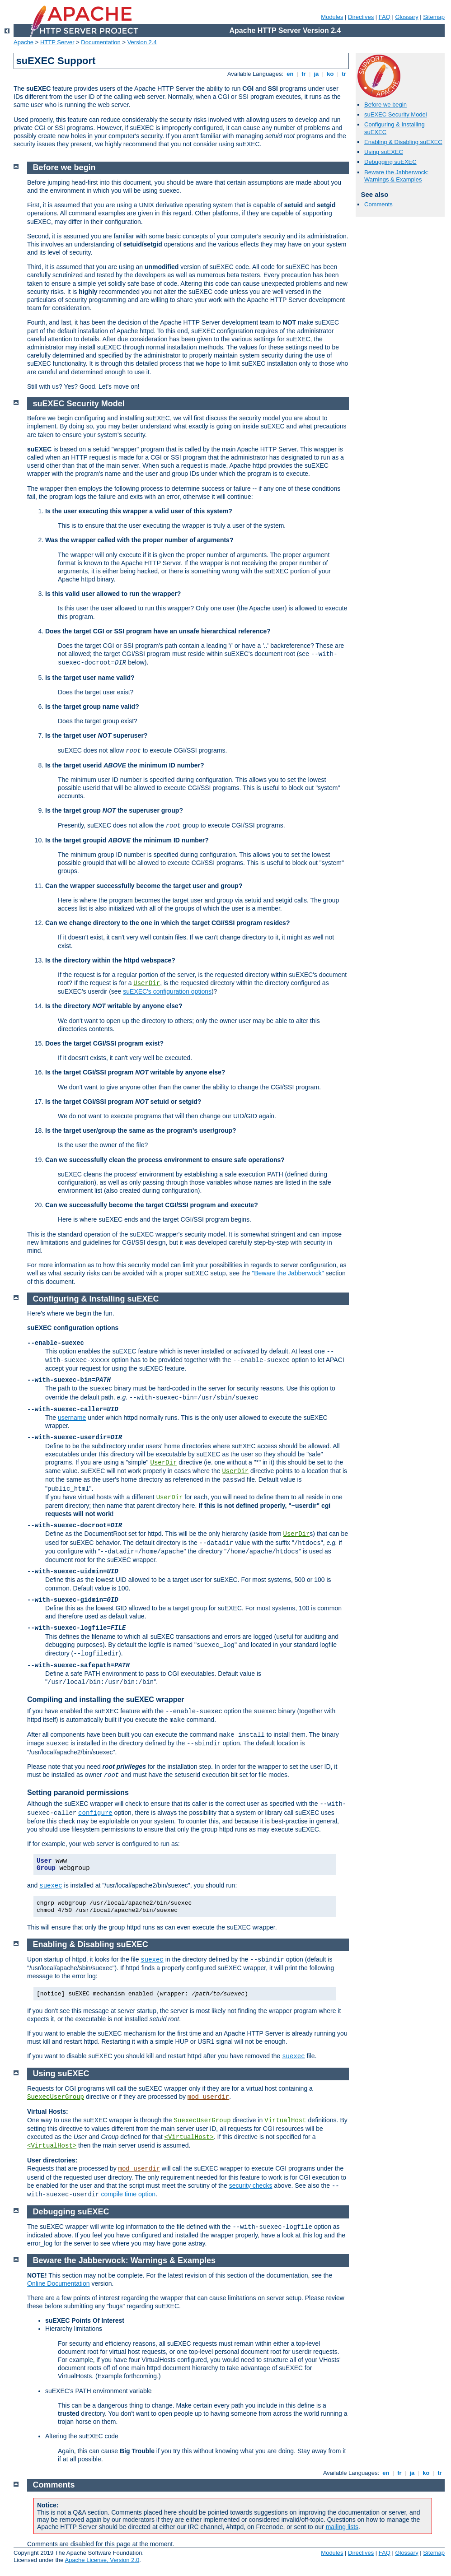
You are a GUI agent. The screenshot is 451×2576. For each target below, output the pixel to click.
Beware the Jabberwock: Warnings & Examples (396, 176)
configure (95, 1813)
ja (316, 73)
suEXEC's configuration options (167, 991)
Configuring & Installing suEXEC (96, 1298)
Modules (332, 17)
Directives (361, 17)
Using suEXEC (383, 152)
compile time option (128, 2194)
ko (330, 73)
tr (344, 73)
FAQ (384, 17)
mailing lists (342, 2526)
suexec (50, 1885)
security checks (250, 2185)
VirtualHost (285, 2120)
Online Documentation (58, 2283)
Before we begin (385, 104)
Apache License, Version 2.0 (102, 2560)
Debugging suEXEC (390, 161)
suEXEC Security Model (395, 114)
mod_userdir (208, 2097)
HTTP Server (57, 42)
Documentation (100, 42)
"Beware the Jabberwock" (288, 1273)
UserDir (146, 983)
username (72, 1417)
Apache (23, 42)
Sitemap (434, 17)
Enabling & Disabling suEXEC (403, 142)
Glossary (406, 17)
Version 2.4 (142, 42)
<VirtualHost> (189, 2137)
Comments (378, 204)
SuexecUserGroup (55, 2097)
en (290, 73)
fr (304, 73)
